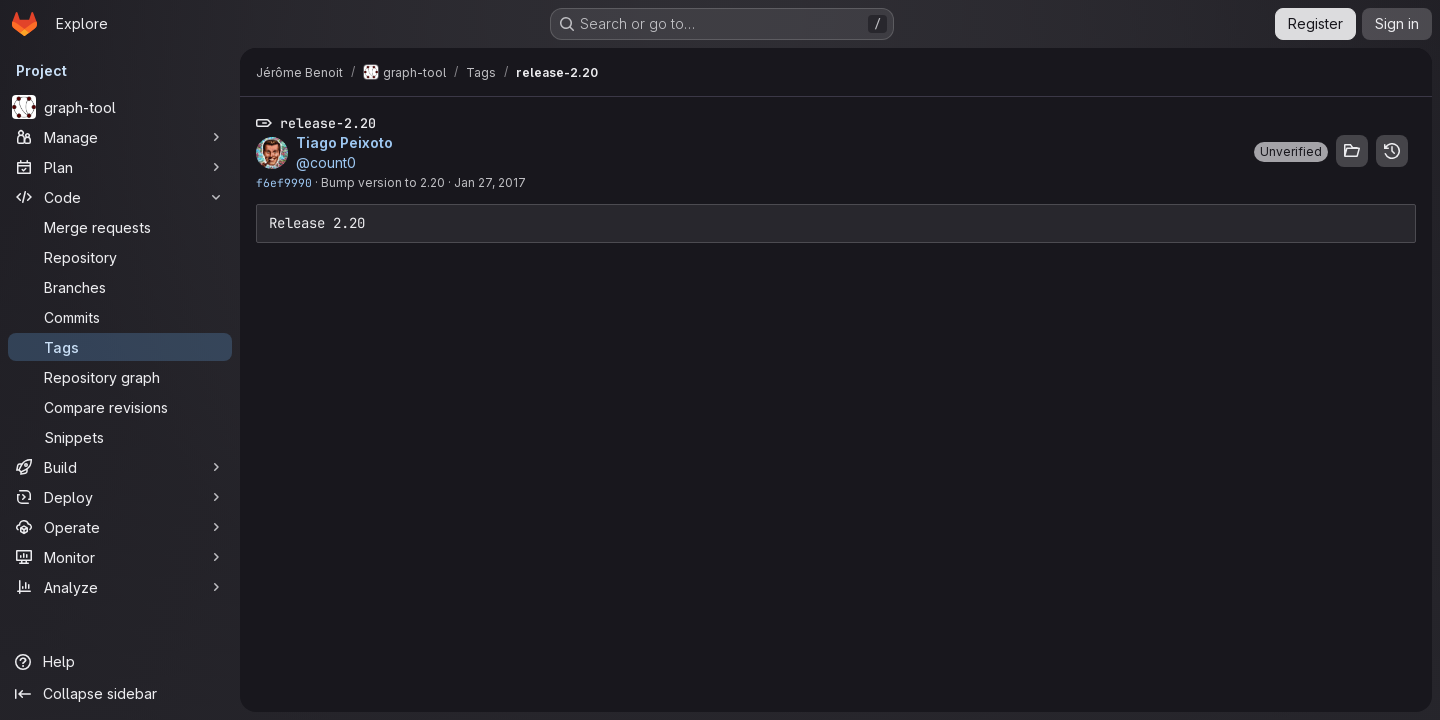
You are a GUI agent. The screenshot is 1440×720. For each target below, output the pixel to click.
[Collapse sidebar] (120, 694)
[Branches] (120, 287)
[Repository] (120, 257)
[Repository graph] (120, 377)
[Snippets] (120, 437)
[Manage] (120, 137)
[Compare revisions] (120, 407)
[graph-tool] (120, 107)
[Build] (120, 467)
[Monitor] (120, 557)
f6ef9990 (284, 182)
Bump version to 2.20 (383, 182)
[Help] (120, 662)
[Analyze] (120, 587)
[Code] (120, 197)
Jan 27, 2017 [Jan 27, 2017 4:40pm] (490, 182)
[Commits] (120, 317)
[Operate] (120, 527)
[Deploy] (120, 497)
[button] (1291, 152)
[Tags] (120, 347)
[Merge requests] (120, 227)
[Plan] (120, 167)
